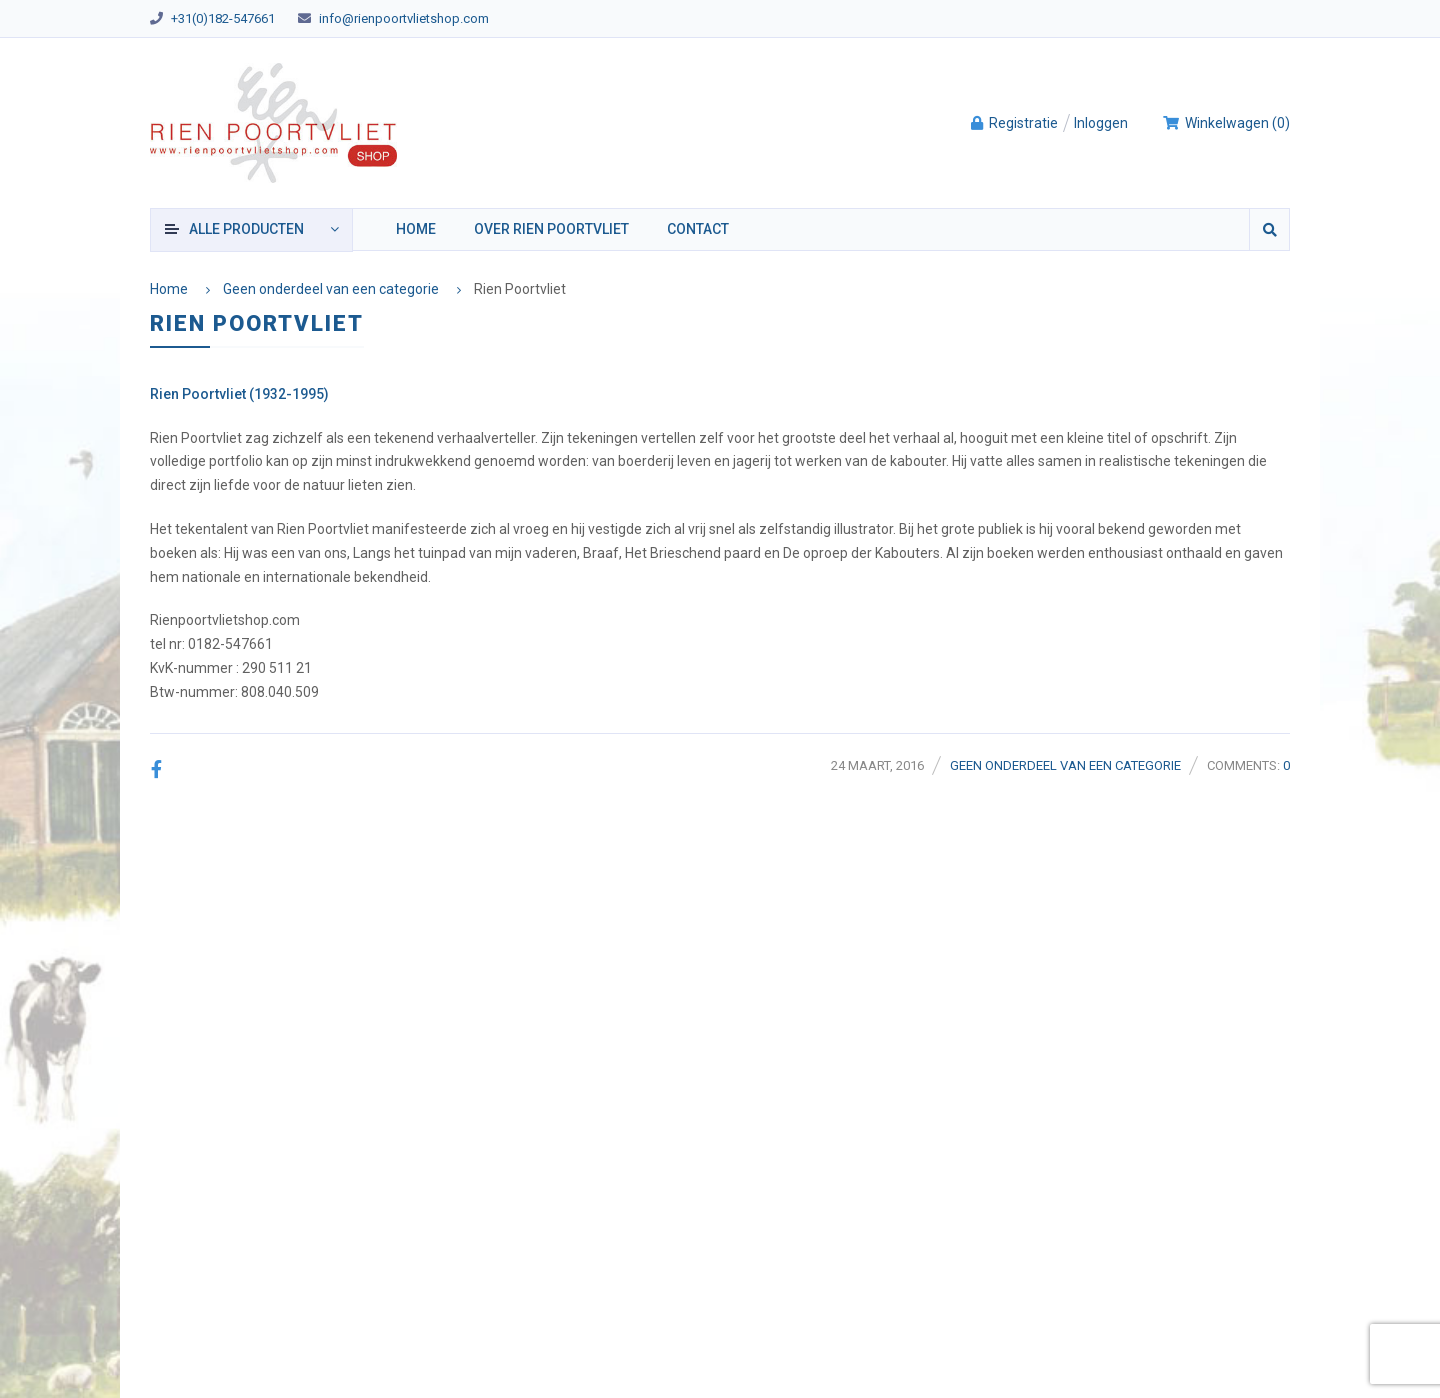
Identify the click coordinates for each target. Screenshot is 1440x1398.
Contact (698, 229)
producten (246, 229)
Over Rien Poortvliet (551, 229)
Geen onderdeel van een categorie (331, 289)
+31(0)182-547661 (223, 18)
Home (416, 229)
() (1226, 123)
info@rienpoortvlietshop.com (404, 18)
